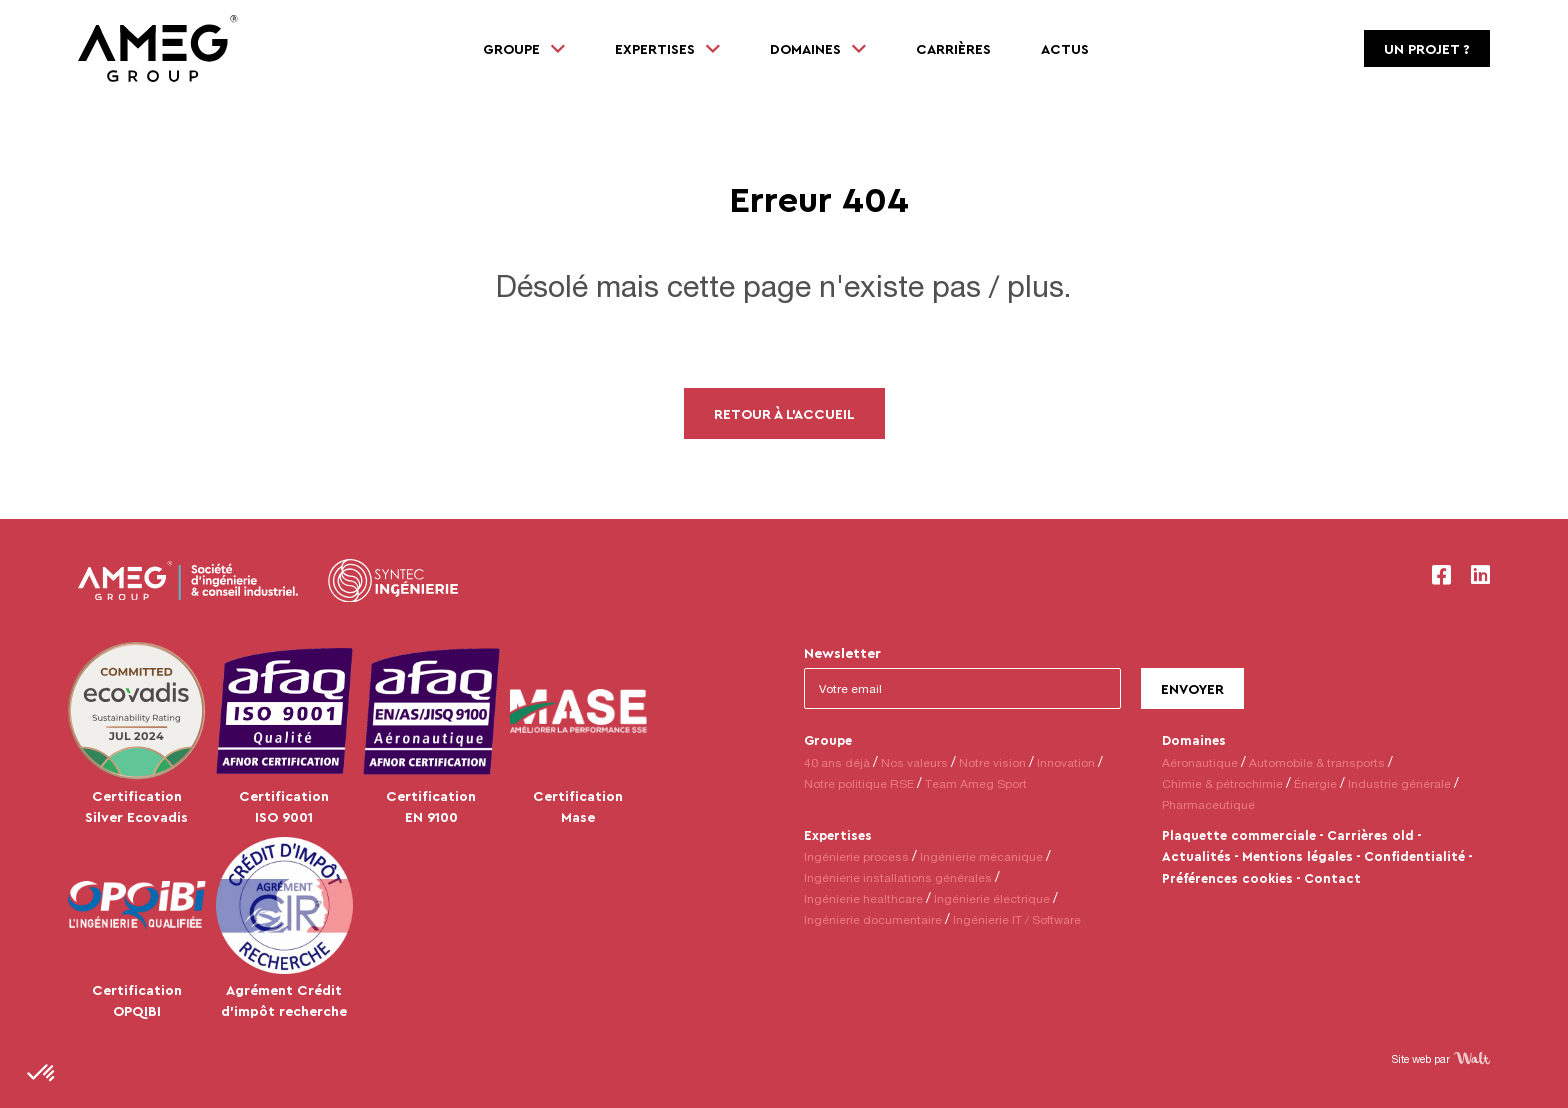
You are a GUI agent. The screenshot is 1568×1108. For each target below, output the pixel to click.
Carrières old (1370, 835)
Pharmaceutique (1208, 804)
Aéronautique (1200, 762)
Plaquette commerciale (1239, 835)
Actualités (1196, 856)
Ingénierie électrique (992, 898)
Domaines (1194, 740)
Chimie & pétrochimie (1222, 783)
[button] (42, 1074)
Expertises (838, 835)
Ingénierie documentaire (873, 919)
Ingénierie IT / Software (1017, 919)
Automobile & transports (1317, 762)
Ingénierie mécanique (981, 856)
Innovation (1066, 762)
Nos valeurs (914, 762)
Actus (1065, 48)
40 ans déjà (837, 762)
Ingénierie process (856, 856)
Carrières (953, 48)
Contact (1332, 878)
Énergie (1315, 783)
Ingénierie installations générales (898, 877)
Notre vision (992, 762)
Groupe (828, 740)
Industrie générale (1399, 783)
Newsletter (842, 652)
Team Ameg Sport (976, 783)
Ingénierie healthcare (863, 898)
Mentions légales (1297, 856)
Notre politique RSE (859, 783)
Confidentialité (1414, 856)
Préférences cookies (1227, 878)
